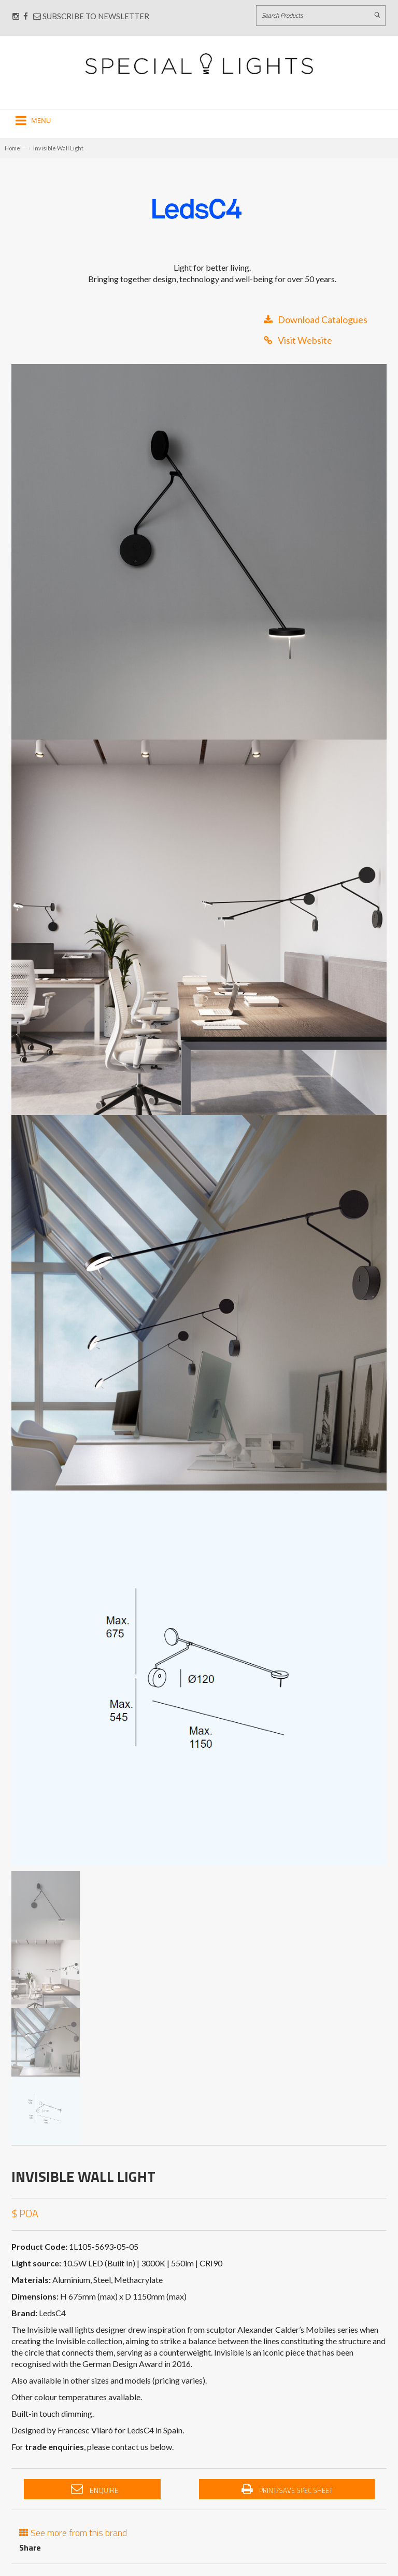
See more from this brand (73, 2532)
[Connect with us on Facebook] (25, 16)
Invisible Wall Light (58, 148)
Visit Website (298, 340)
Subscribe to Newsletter (91, 16)
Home (12, 148)
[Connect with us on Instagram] (15, 16)
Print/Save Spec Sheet (287, 2489)
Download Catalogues (315, 319)
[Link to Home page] (199, 63)
